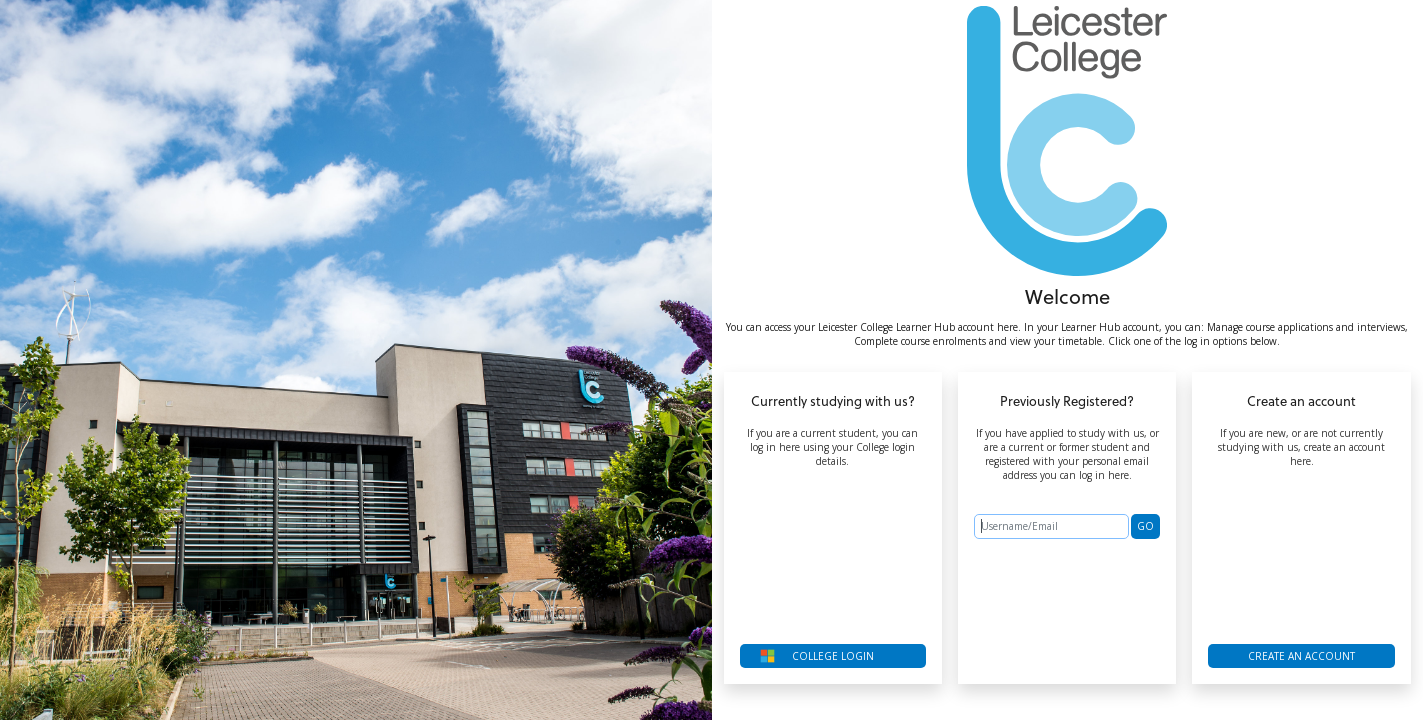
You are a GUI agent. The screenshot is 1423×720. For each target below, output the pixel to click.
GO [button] (1145, 526)
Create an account (1301, 656)
